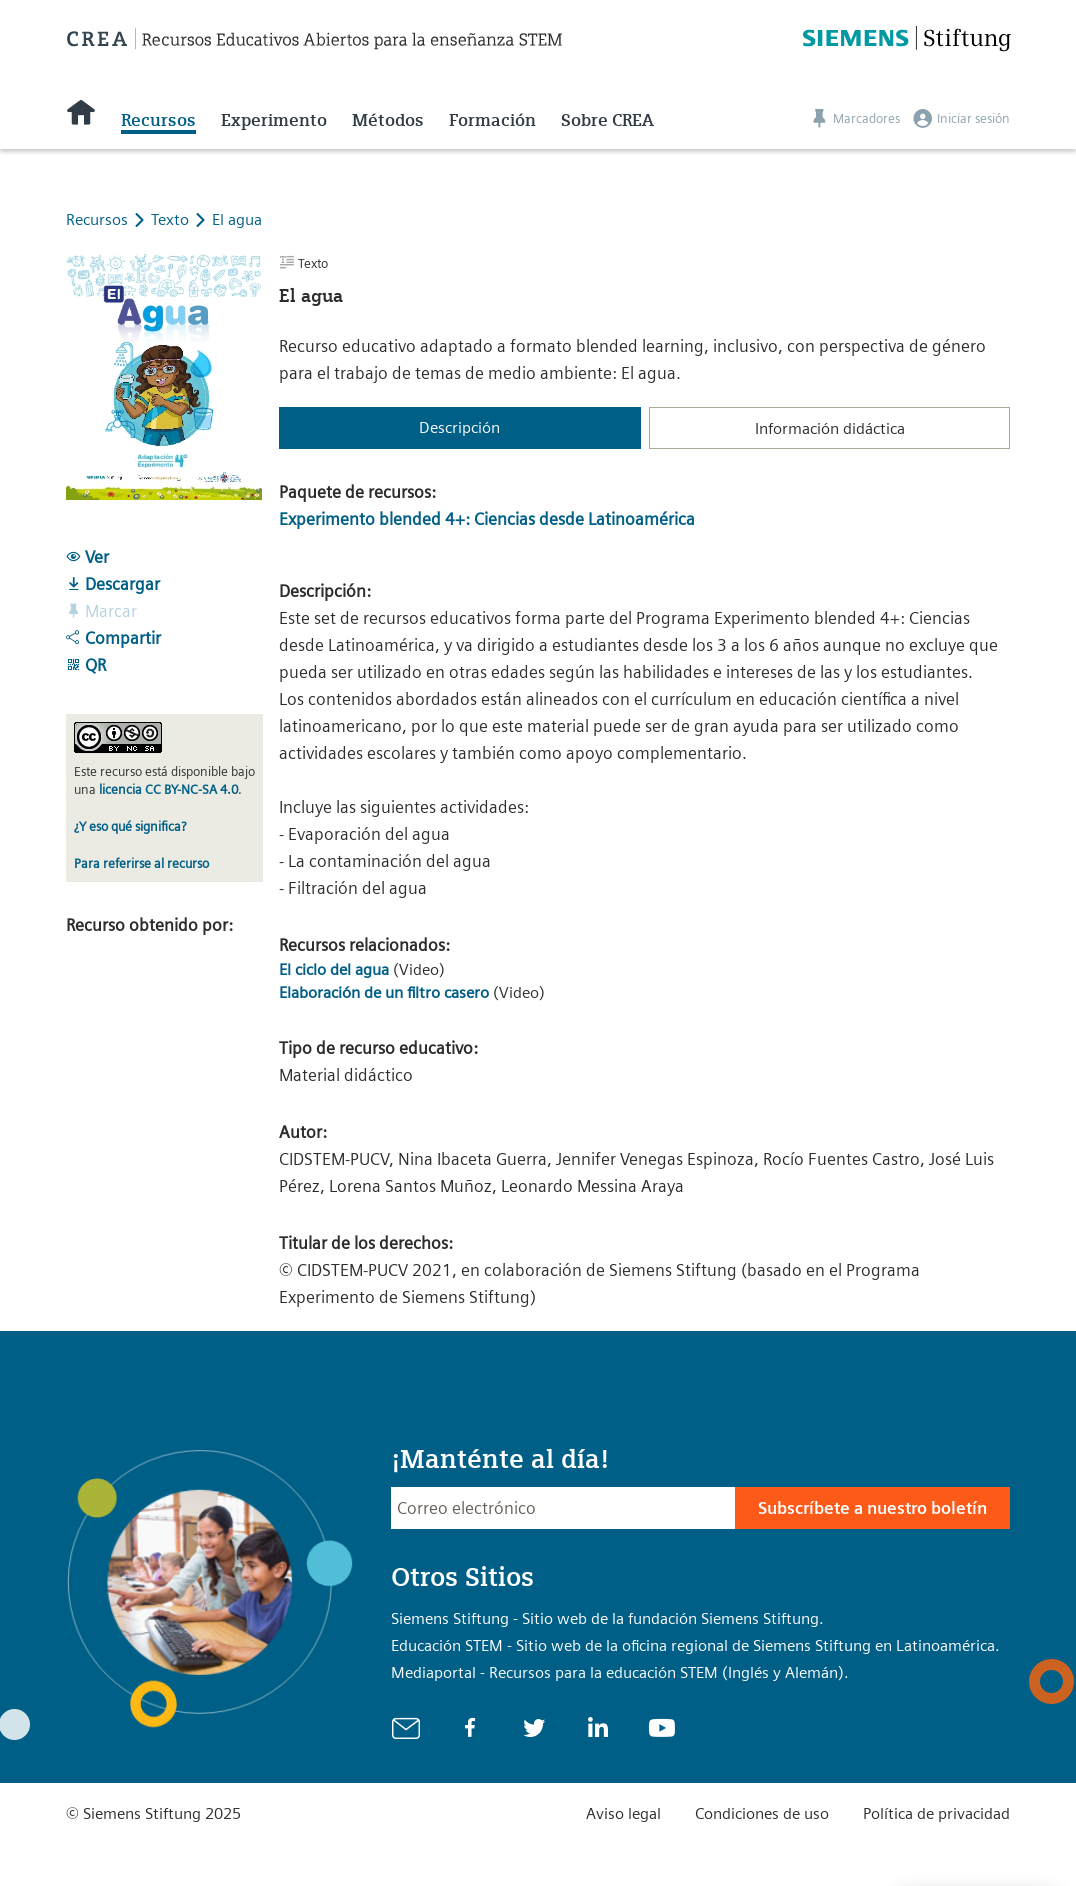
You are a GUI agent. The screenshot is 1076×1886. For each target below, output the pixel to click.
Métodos (388, 120)
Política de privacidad (936, 1813)
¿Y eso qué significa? (130, 826)
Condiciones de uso (762, 1813)
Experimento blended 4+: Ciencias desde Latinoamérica (487, 519)
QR (86, 665)
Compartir (113, 638)
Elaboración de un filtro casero (384, 992)
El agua (237, 219)
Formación (492, 120)
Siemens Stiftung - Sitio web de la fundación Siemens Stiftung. (607, 1618)
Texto (172, 219)
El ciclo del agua (334, 969)
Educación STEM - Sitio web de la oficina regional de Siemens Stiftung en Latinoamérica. (695, 1645)
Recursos (158, 120)
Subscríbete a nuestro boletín (872, 1508)
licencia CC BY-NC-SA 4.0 (168, 789)
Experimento (274, 120)
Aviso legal (623, 1813)
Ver (87, 557)
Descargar (113, 584)
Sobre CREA (607, 120)
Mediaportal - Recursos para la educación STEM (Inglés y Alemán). (620, 1672)
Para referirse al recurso (141, 863)
